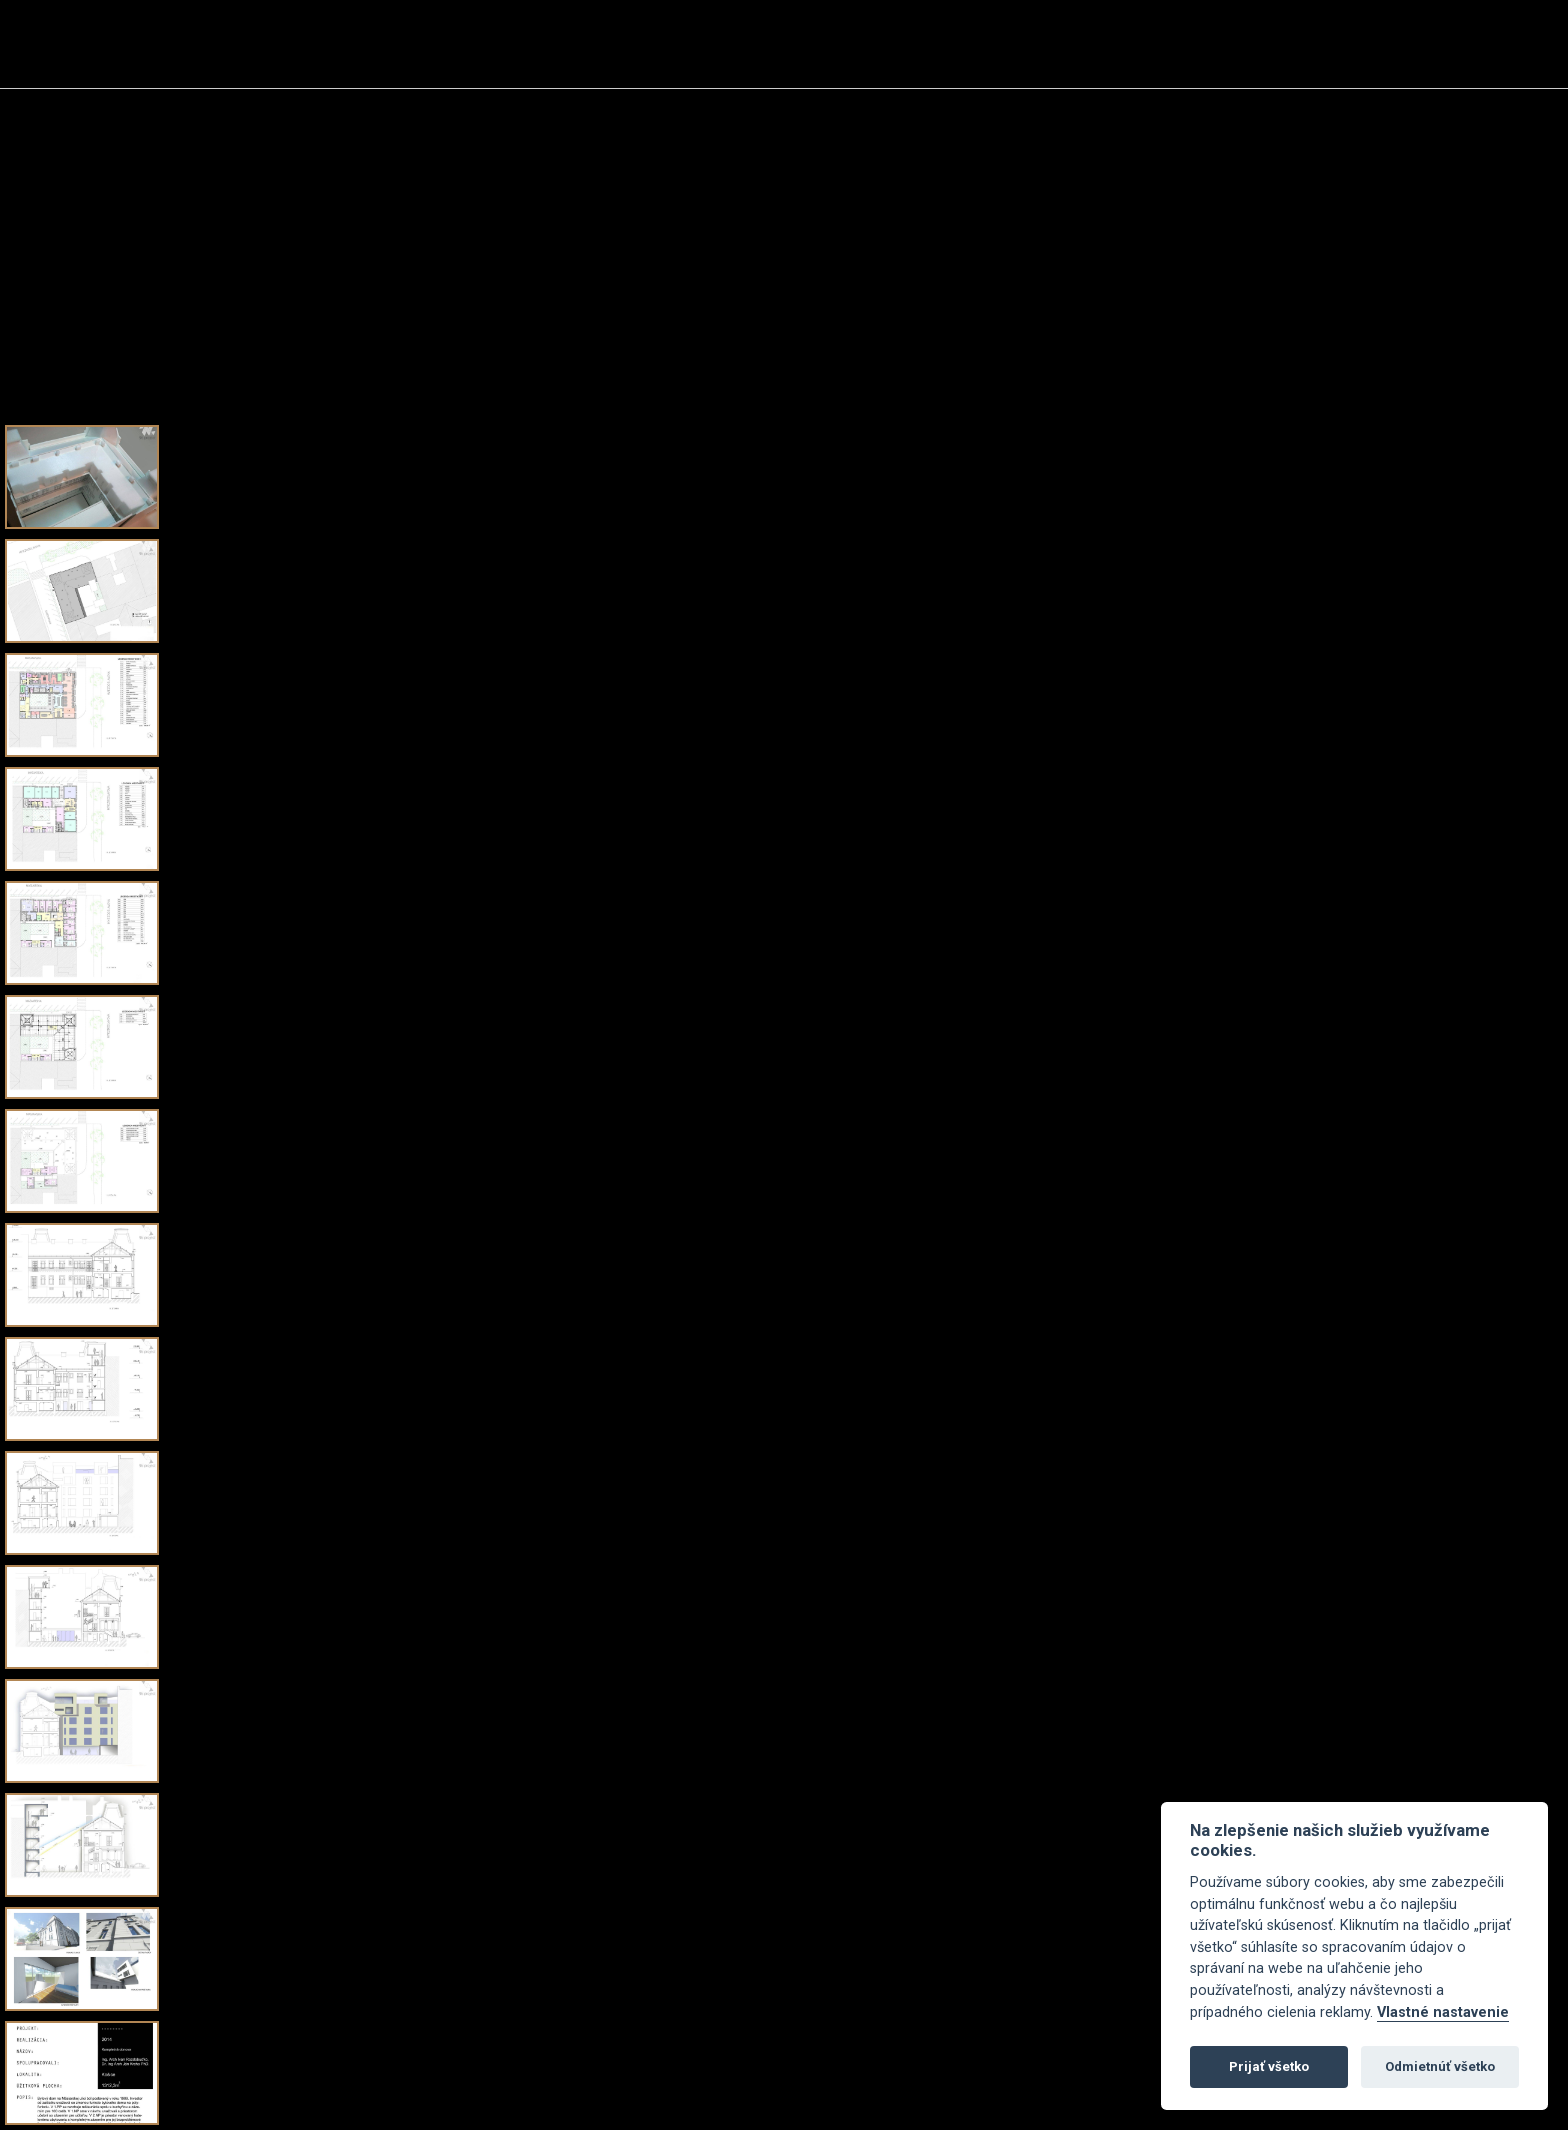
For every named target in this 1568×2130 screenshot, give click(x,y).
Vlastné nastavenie (1443, 2012)
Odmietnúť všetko (1440, 2066)
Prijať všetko (1269, 2066)
